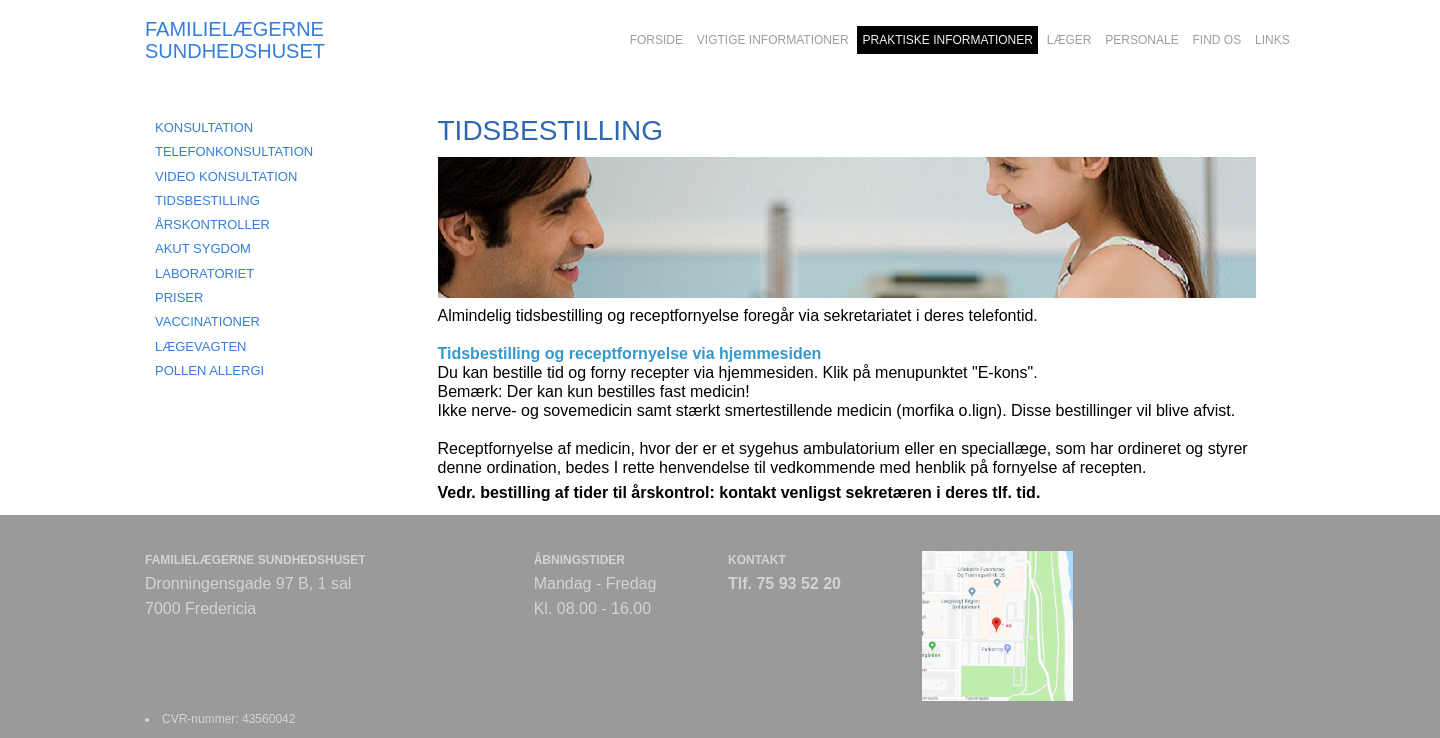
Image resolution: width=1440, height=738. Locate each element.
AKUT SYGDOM (203, 248)
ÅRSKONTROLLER (212, 224)
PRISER (179, 297)
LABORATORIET (204, 273)
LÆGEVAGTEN (201, 346)
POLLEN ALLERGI (209, 370)
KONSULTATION (204, 127)
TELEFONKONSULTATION (234, 151)
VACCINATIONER (207, 321)
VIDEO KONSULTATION (226, 176)
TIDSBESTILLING (207, 200)
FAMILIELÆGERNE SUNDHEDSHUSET (235, 40)
